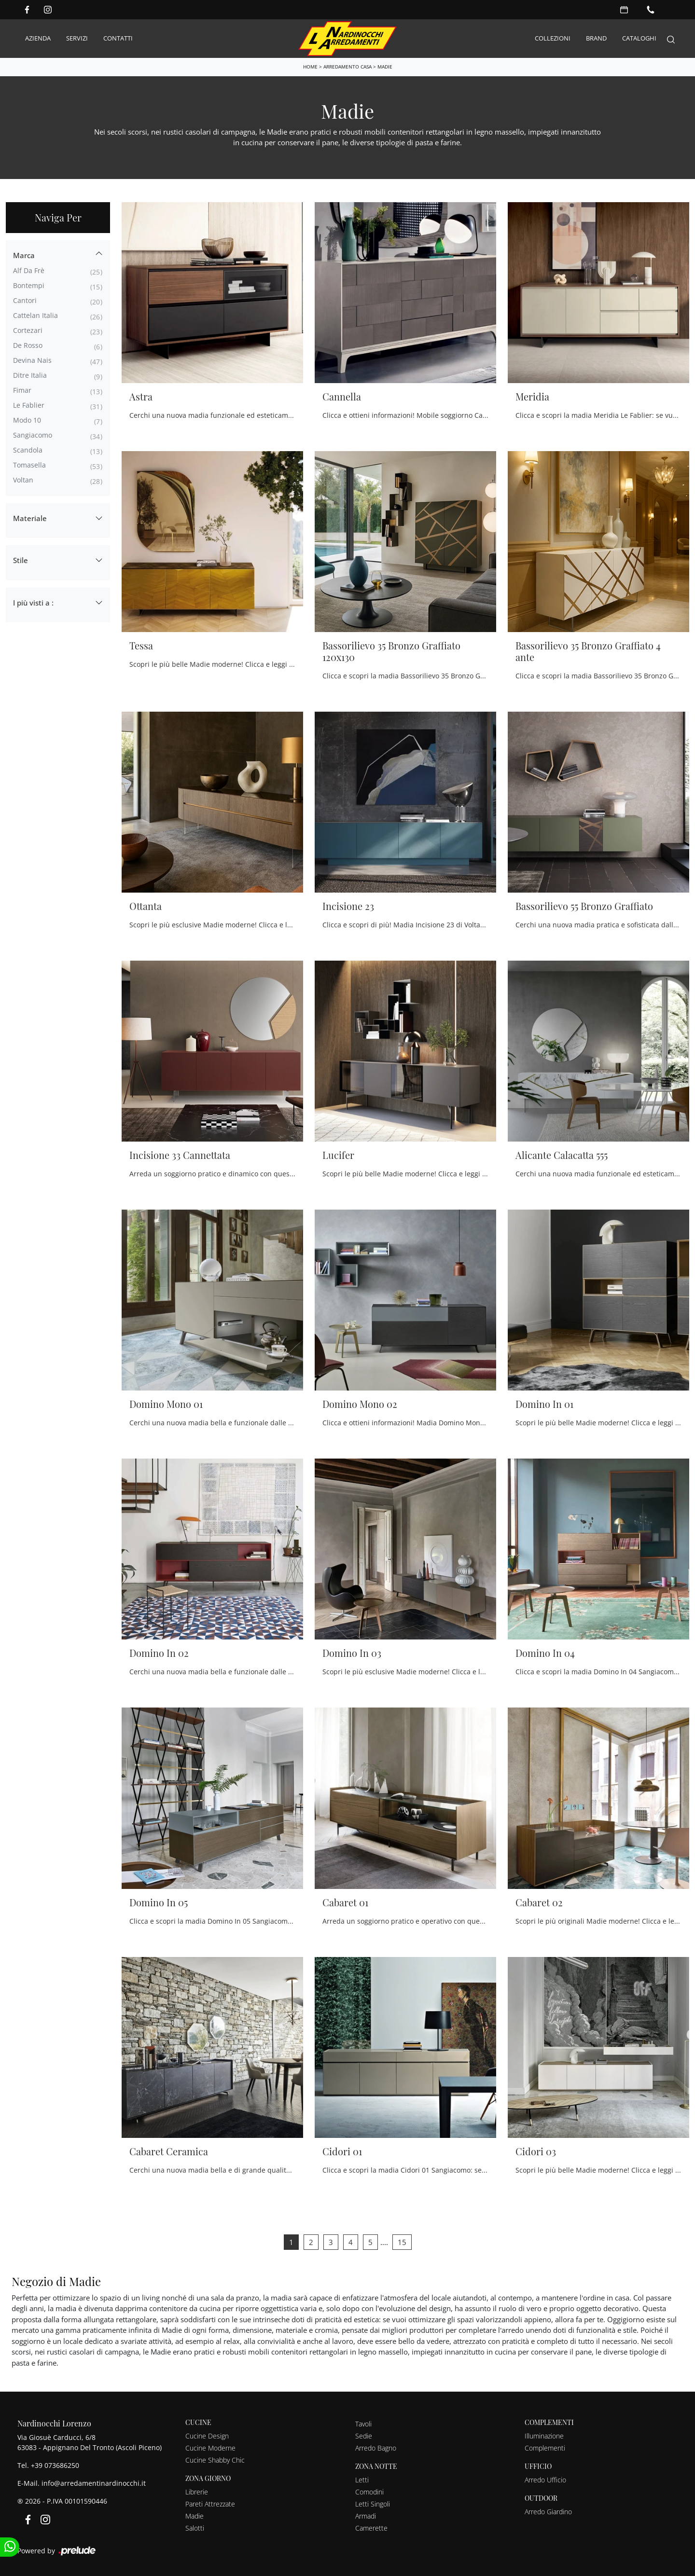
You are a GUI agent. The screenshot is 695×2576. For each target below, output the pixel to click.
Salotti (194, 2528)
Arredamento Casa (347, 66)
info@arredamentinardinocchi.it (94, 2482)
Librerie (196, 2491)
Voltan (23, 479)
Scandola (27, 450)
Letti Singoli (372, 2503)
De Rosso (27, 345)
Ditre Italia (30, 375)
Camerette (371, 2528)
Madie (384, 66)
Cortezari (27, 330)
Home (310, 66)
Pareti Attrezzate (210, 2503)
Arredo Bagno (375, 2447)
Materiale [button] (30, 518)
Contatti (118, 38)
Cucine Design (207, 2435)
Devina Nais (32, 360)
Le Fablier (28, 405)
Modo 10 (27, 420)
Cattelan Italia (35, 315)
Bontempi (28, 285)
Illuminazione (544, 2435)
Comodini (369, 2491)
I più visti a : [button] (33, 602)
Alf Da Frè (28, 270)
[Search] (671, 38)
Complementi (545, 2447)
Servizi (77, 38)
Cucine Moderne (210, 2447)
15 (402, 2241)
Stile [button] (20, 560)
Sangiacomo (32, 435)
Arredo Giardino (548, 2511)
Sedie (363, 2435)
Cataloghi (639, 38)
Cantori (25, 300)
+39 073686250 (55, 2464)
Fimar (22, 390)
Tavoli (363, 2423)
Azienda (38, 38)
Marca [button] (24, 255)
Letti (362, 2479)
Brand (596, 38)
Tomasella (29, 464)
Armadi (365, 2516)
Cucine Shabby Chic (215, 2460)
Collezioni (552, 38)
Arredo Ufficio (545, 2479)
